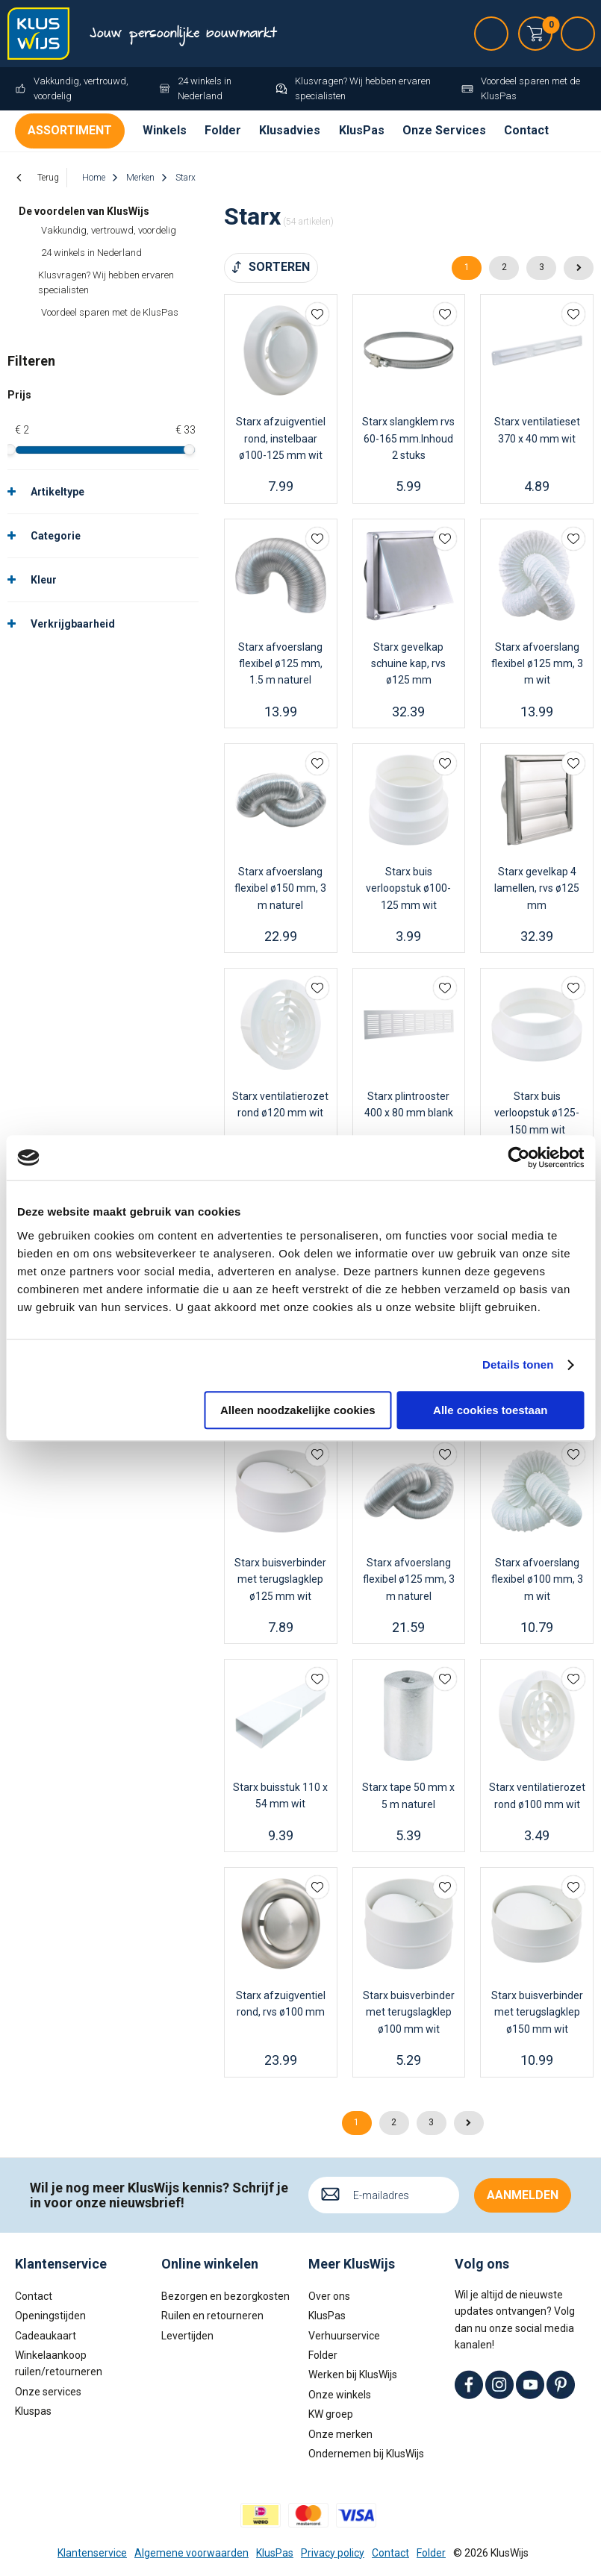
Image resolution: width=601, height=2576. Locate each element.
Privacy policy (332, 2552)
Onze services (48, 2391)
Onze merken (340, 2433)
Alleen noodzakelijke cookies (298, 1410)
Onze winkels (339, 2394)
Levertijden (187, 2335)
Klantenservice (92, 2552)
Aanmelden (522, 2194)
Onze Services (444, 130)
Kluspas (33, 2411)
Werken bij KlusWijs (352, 2374)
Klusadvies (289, 130)
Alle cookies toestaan (490, 1410)
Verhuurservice (344, 2335)
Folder (223, 130)
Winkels (165, 130)
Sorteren (279, 267)
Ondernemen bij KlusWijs (366, 2454)
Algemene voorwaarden (191, 2552)
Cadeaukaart (45, 2335)
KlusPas (361, 130)
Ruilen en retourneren (212, 2316)
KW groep (330, 2414)
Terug (48, 177)
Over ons (329, 2296)
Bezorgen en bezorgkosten (225, 2296)
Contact (526, 130)
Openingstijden (50, 2316)
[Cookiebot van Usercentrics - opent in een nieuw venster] (518, 1157)
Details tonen (517, 1364)
